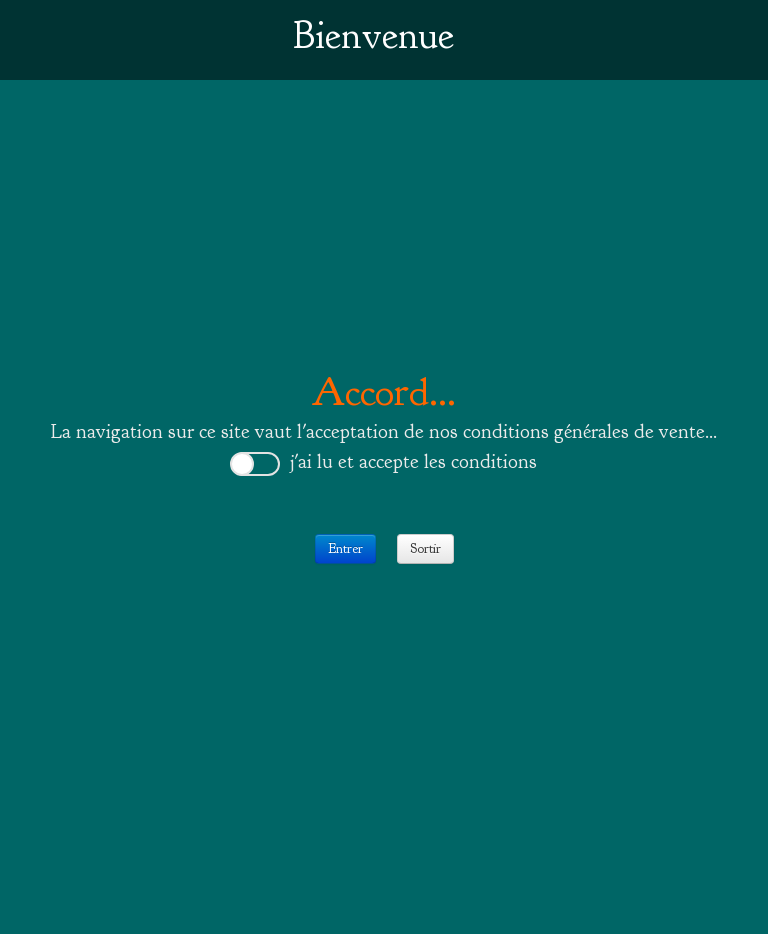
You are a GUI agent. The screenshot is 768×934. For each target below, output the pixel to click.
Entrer (345, 548)
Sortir (425, 548)
